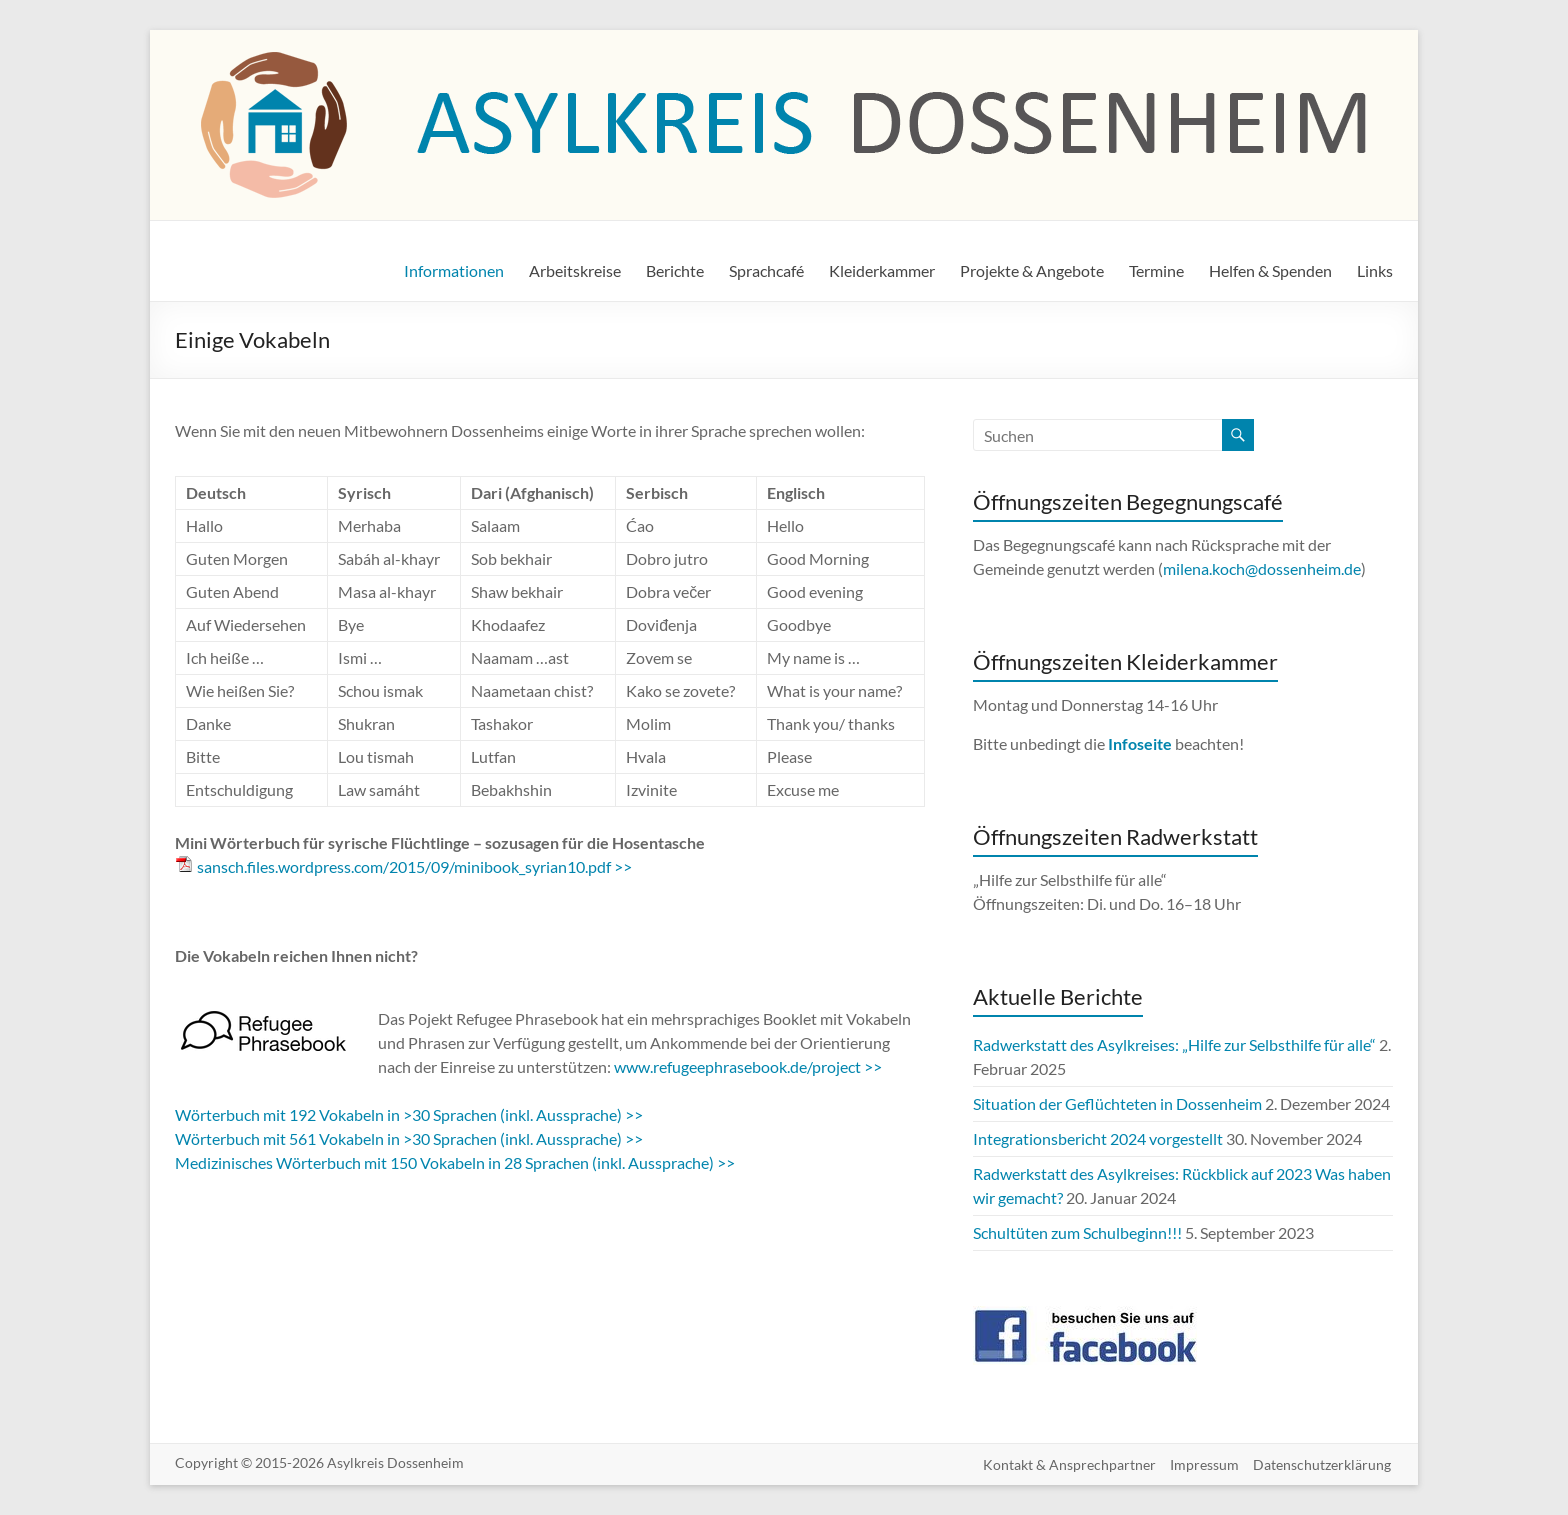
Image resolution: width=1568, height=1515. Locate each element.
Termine (1156, 270)
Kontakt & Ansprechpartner (1067, 1462)
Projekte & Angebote (1032, 270)
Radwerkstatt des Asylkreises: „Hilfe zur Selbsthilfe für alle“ (1174, 1044)
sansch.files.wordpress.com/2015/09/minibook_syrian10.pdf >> (414, 866)
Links (1375, 270)
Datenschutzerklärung (1324, 1462)
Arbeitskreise (575, 270)
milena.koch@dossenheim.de (1262, 568)
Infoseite (1141, 743)
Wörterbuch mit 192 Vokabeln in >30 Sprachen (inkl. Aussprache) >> (409, 1114)
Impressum (1204, 1462)
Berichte (675, 270)
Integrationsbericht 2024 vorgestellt (1098, 1138)
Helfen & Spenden (1270, 270)
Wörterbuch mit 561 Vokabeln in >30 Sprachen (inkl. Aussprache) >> (409, 1138)
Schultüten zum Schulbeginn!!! (1077, 1232)
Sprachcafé (766, 270)
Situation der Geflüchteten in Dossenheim (1117, 1103)
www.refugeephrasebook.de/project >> (748, 1066)
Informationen (454, 270)
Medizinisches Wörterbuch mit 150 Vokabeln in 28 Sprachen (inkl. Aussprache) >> (455, 1162)
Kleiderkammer (882, 270)
